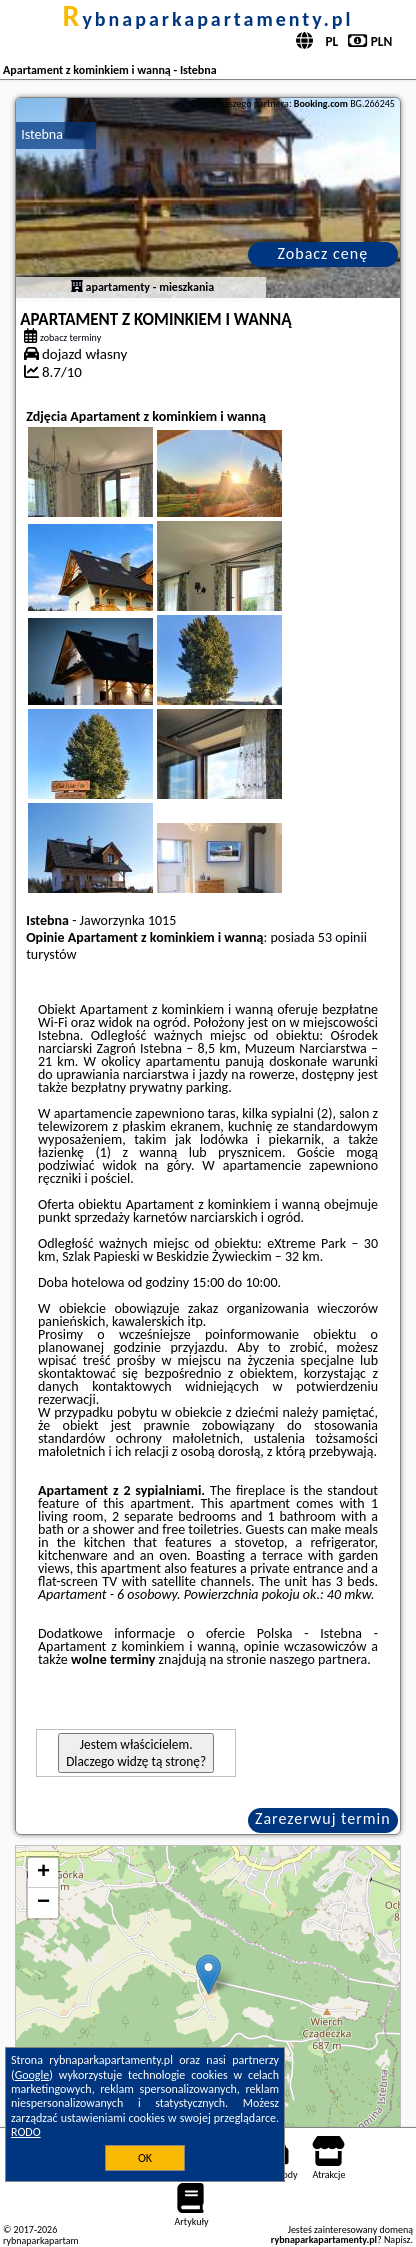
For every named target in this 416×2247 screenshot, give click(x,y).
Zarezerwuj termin (323, 1818)
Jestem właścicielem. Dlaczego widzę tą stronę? (136, 1753)
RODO (26, 2132)
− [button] (43, 1903)
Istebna (42, 134)
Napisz (397, 2239)
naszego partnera (318, 1659)
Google (32, 2075)
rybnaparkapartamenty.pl (207, 19)
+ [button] (43, 1873)
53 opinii (342, 937)
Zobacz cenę (323, 253)
